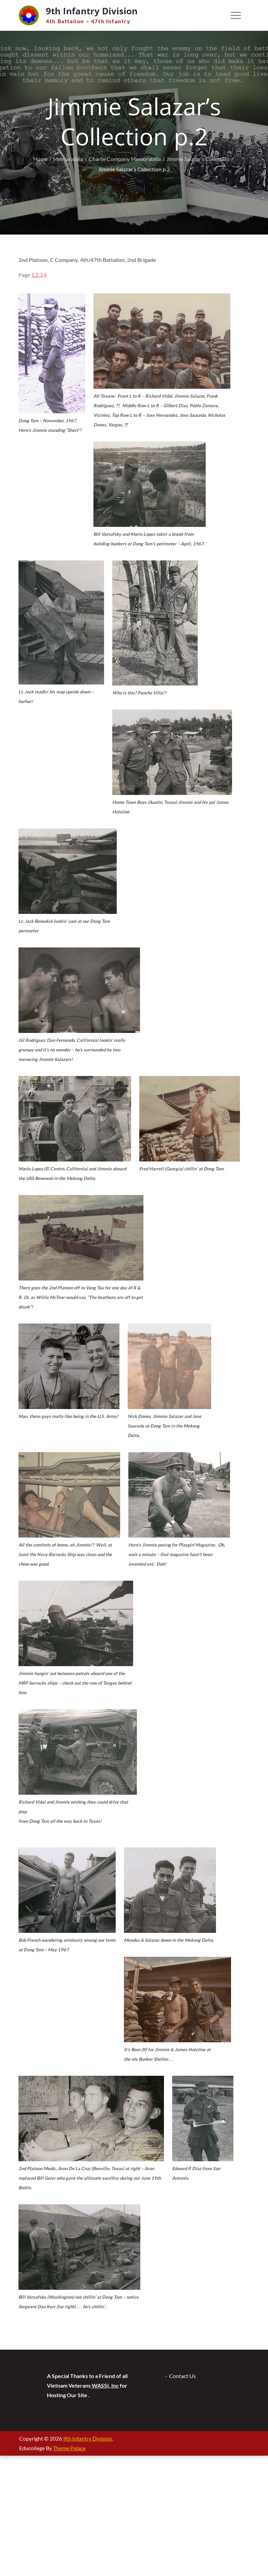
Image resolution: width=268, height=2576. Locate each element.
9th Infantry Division (92, 11)
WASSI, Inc (105, 2385)
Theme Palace (69, 2448)
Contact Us (182, 2376)
